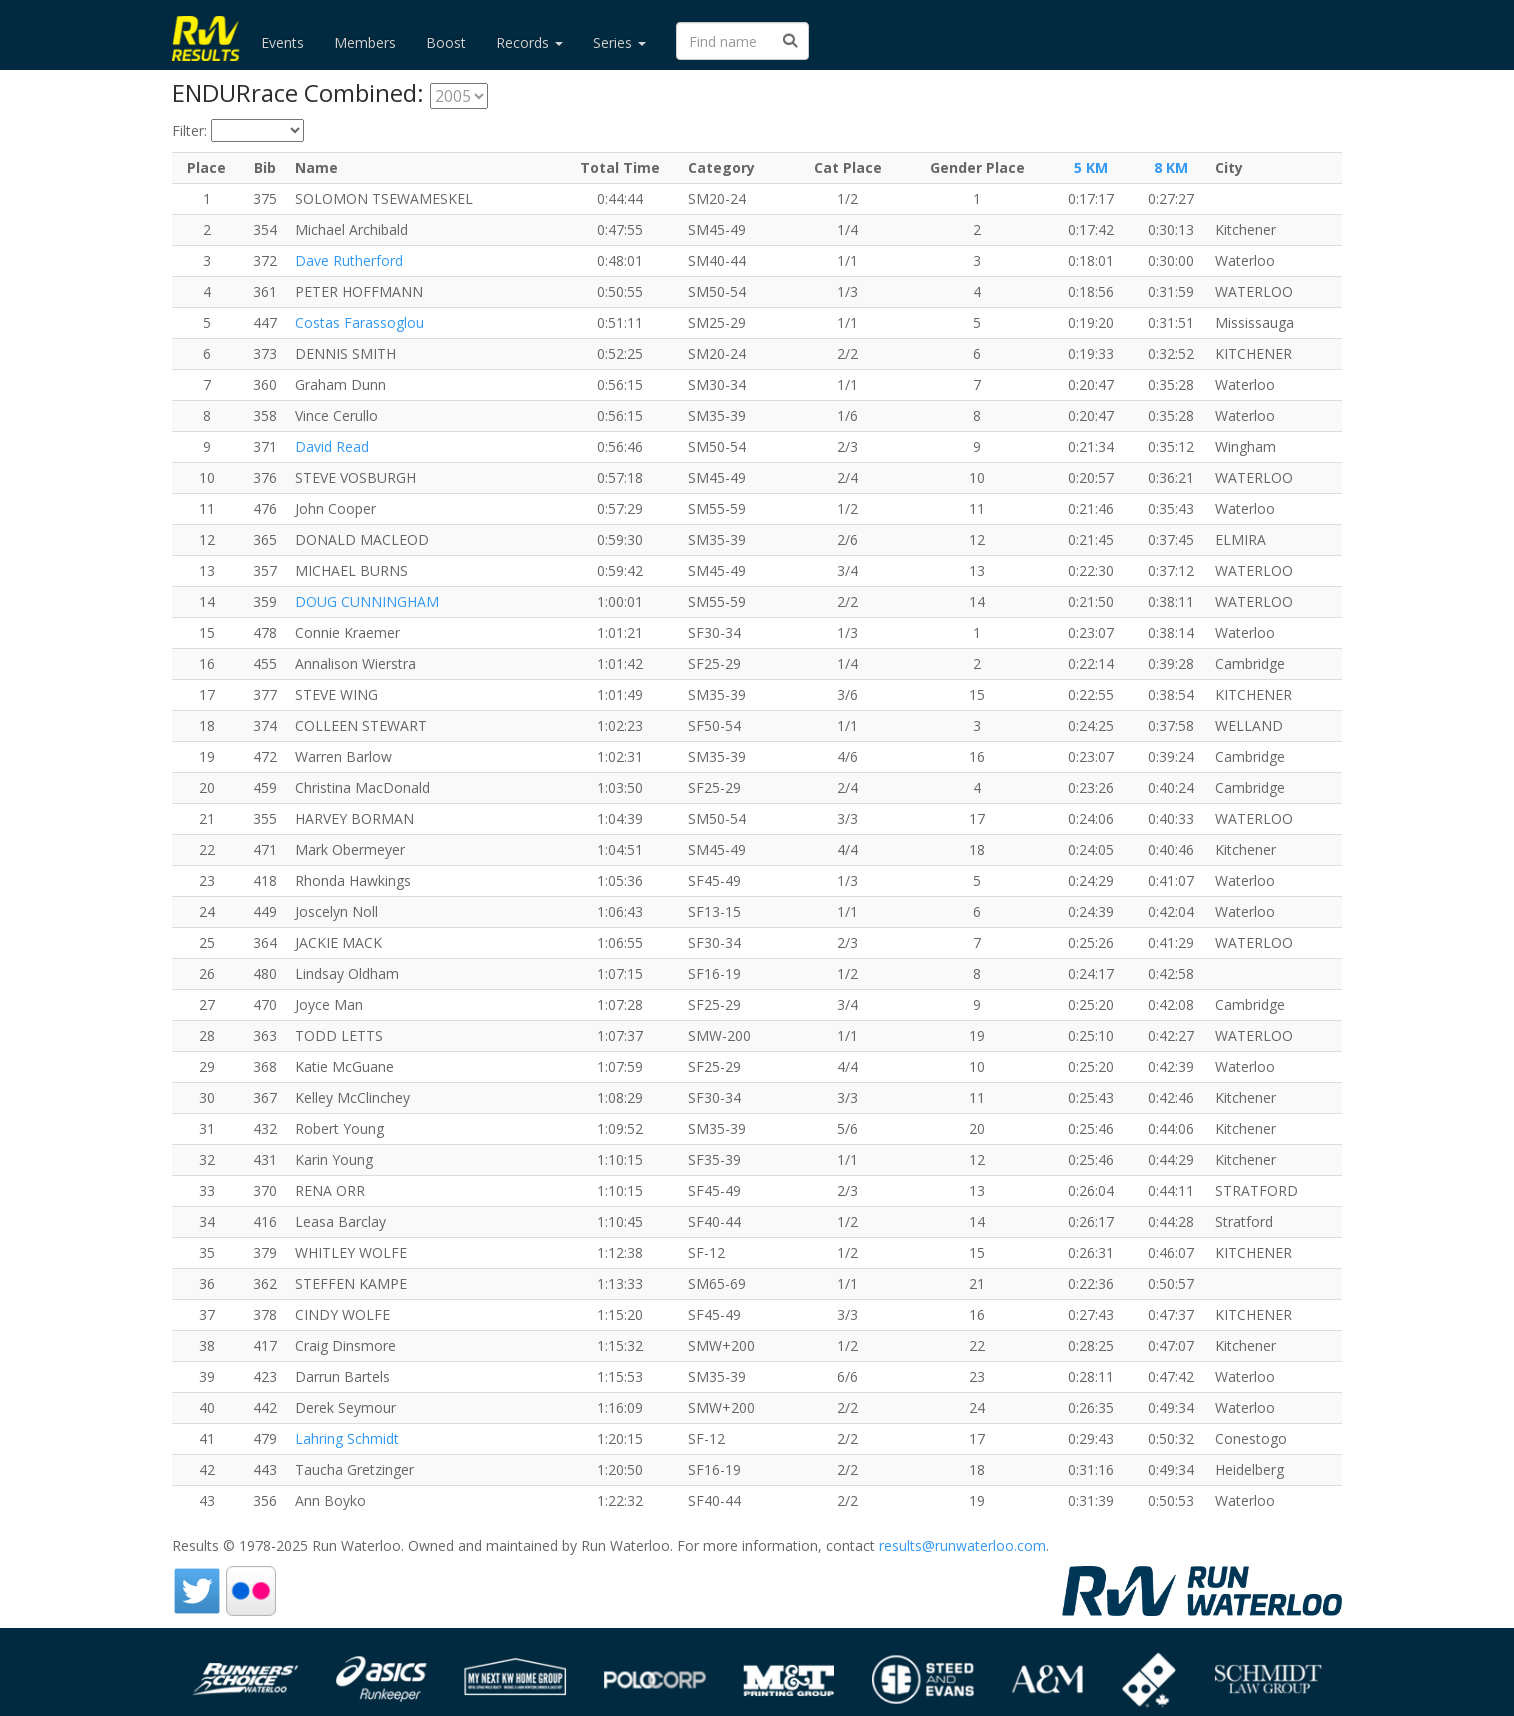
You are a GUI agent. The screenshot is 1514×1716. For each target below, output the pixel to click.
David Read (332, 446)
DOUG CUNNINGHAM (367, 601)
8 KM (1171, 167)
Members (365, 42)
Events (282, 42)
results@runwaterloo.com (962, 1545)
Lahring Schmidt (347, 1438)
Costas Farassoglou (359, 322)
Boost (446, 42)
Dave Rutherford (349, 260)
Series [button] (619, 42)
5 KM (1091, 167)
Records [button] (529, 42)
